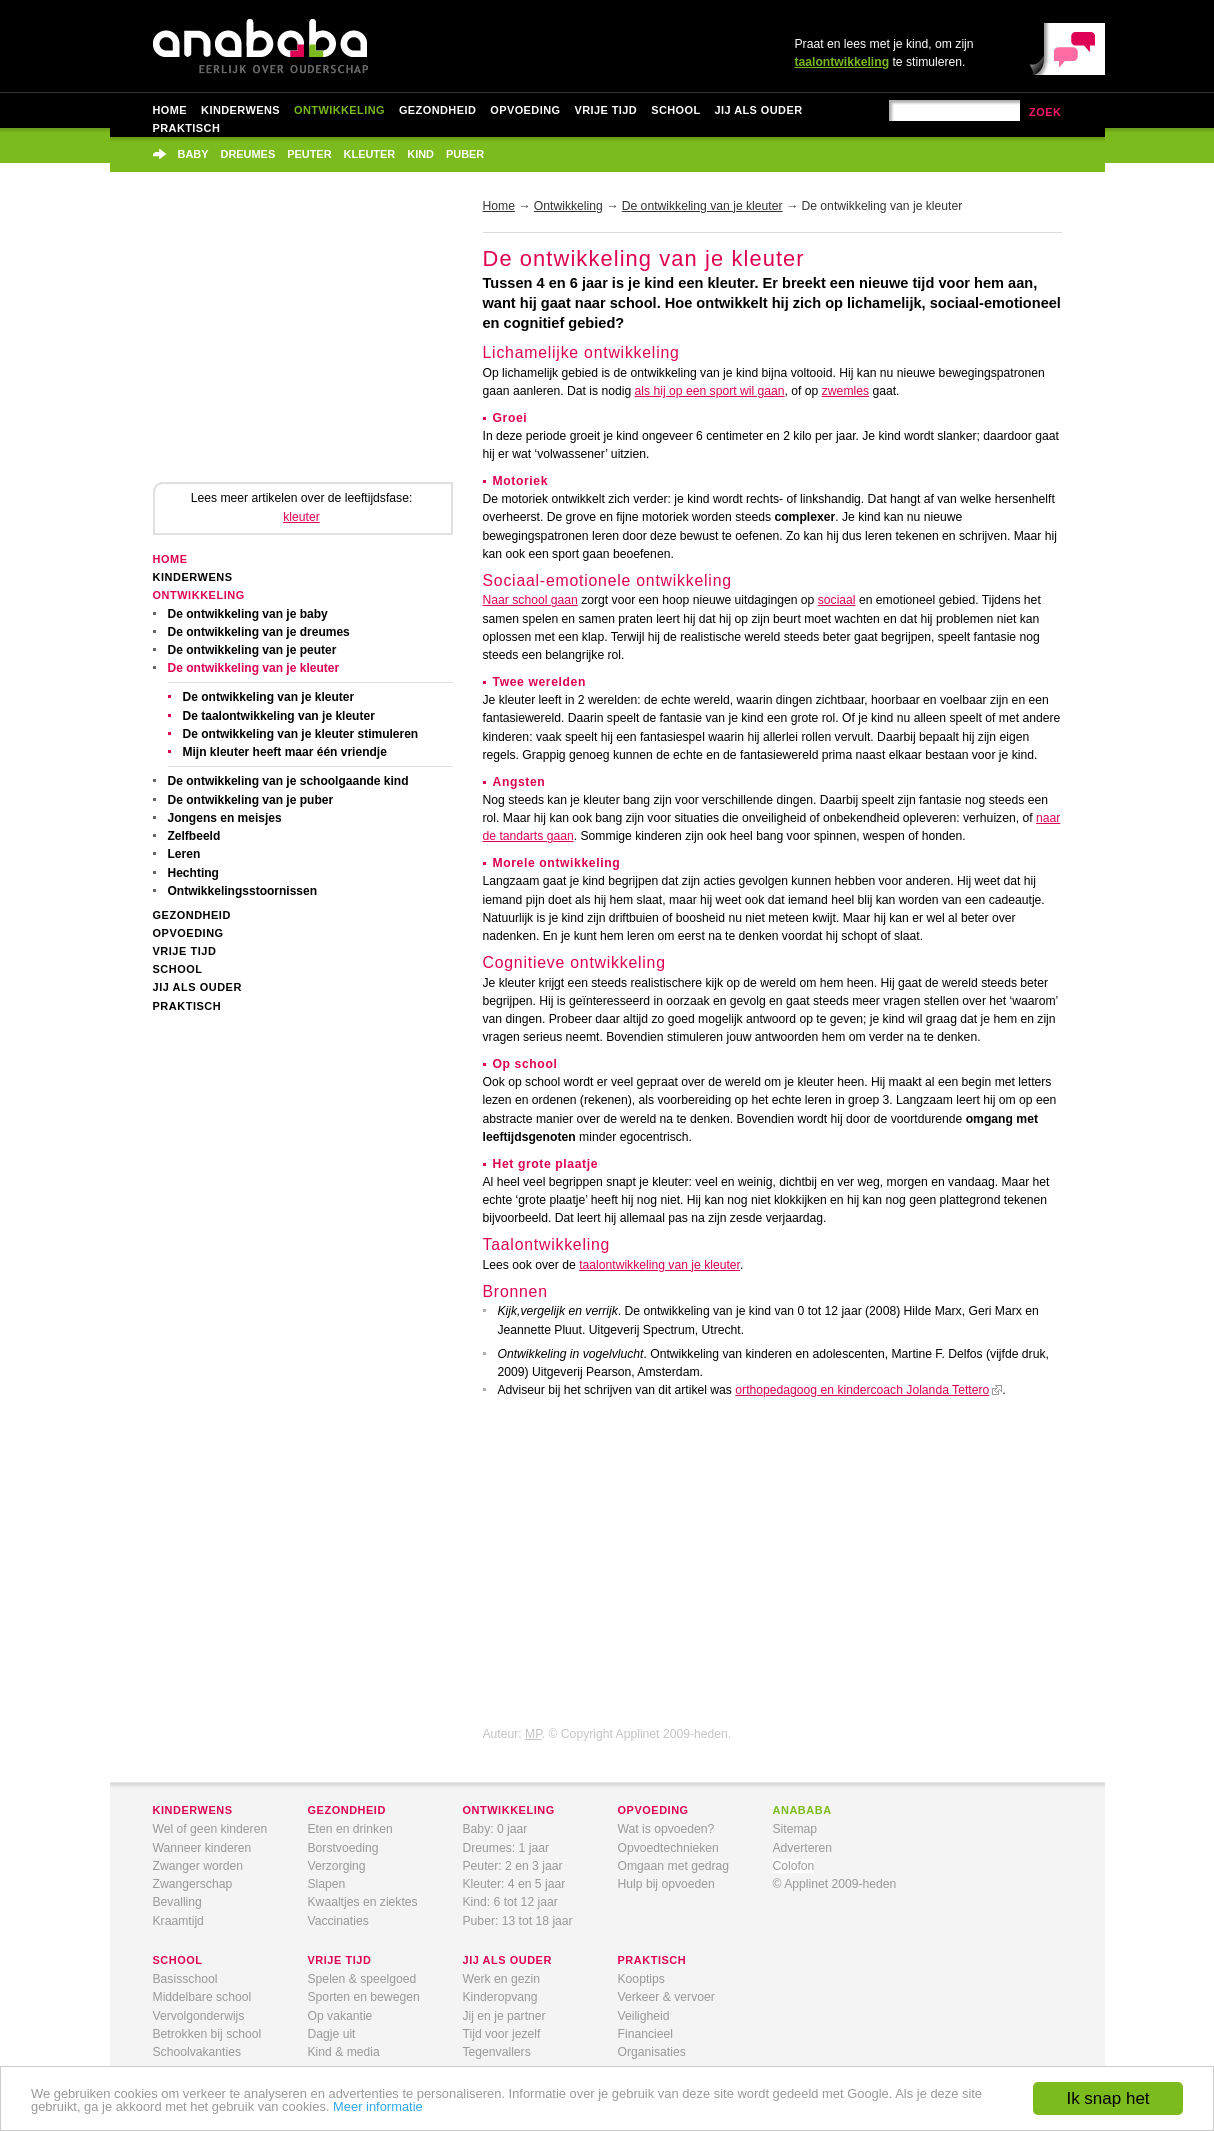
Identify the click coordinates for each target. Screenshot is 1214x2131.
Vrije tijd (605, 110)
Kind (420, 154)
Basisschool (185, 1979)
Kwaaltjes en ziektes (363, 1902)
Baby (193, 154)
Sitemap (795, 1829)
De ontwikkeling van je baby (248, 614)
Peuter (309, 154)
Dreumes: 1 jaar (506, 1848)
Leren (184, 854)
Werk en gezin (501, 1979)
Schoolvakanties (197, 2052)
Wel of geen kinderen (210, 1829)
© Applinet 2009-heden (835, 1884)
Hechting (193, 873)
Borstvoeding (343, 1848)
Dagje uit (332, 2034)
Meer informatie (378, 2106)
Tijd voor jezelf (502, 2034)
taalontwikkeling (842, 62)
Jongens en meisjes (225, 818)
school (178, 1960)
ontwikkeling (509, 1810)
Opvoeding (525, 110)
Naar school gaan (530, 600)
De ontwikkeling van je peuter (252, 650)
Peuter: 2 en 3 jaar (513, 1866)
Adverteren (802, 1848)
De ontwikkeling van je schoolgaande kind (288, 781)
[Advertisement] (303, 342)
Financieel (645, 2034)
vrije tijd (340, 1960)
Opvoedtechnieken (668, 1848)
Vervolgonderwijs (199, 2016)
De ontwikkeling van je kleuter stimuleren (301, 734)
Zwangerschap (193, 1884)
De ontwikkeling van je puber (251, 800)
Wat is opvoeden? (666, 1829)
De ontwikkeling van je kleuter (254, 668)
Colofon (794, 1866)
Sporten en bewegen (364, 1997)
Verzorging (337, 1866)
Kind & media (344, 2052)
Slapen (327, 1884)
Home (170, 110)
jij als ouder (507, 1960)
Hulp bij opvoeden (666, 1884)
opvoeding (653, 1810)
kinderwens (193, 1810)
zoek (1045, 112)
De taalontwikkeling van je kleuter (279, 716)
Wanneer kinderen (202, 1848)
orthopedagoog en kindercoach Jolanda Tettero (862, 1390)
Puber (465, 154)
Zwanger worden (198, 1866)
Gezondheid (437, 110)
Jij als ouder (759, 110)
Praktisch (187, 128)
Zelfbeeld (194, 836)
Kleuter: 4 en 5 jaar (514, 1884)
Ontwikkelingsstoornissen (243, 891)
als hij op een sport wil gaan (710, 391)
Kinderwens (240, 110)
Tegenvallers (497, 2052)
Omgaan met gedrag (674, 1866)
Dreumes (248, 154)
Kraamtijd (178, 1921)
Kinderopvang (500, 1997)
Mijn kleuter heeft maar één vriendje (285, 752)
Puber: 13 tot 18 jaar (518, 1921)
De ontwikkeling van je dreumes (259, 632)
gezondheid (347, 1810)
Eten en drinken (350, 1829)
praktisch (652, 1960)
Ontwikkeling (339, 110)
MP (533, 1734)
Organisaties (652, 2052)
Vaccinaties (338, 1921)
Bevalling (177, 1902)
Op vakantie (340, 2016)
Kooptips (641, 1979)
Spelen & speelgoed (362, 1979)
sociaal (837, 600)
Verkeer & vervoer (666, 1997)
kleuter (301, 517)
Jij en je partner (504, 2016)
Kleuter (370, 154)
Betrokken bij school (207, 2034)
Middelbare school (202, 1997)
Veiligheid (644, 2016)
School (675, 110)
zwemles (845, 391)
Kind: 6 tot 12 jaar (510, 1902)
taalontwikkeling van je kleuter (659, 1265)
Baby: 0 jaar (495, 1829)
